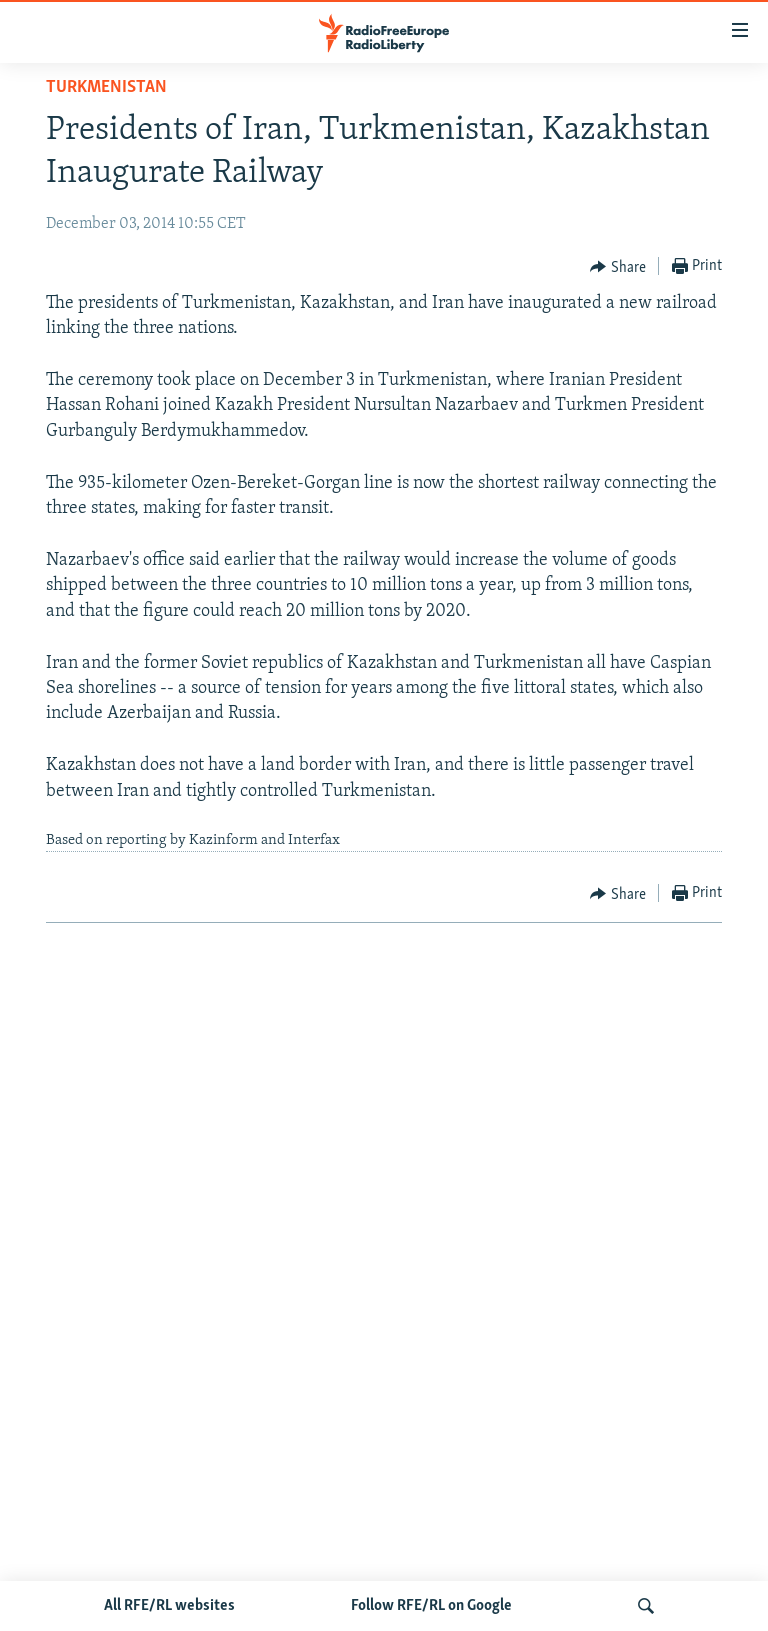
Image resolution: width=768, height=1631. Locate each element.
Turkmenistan (106, 87)
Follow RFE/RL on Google (431, 1606)
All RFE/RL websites (169, 1606)
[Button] (618, 267)
